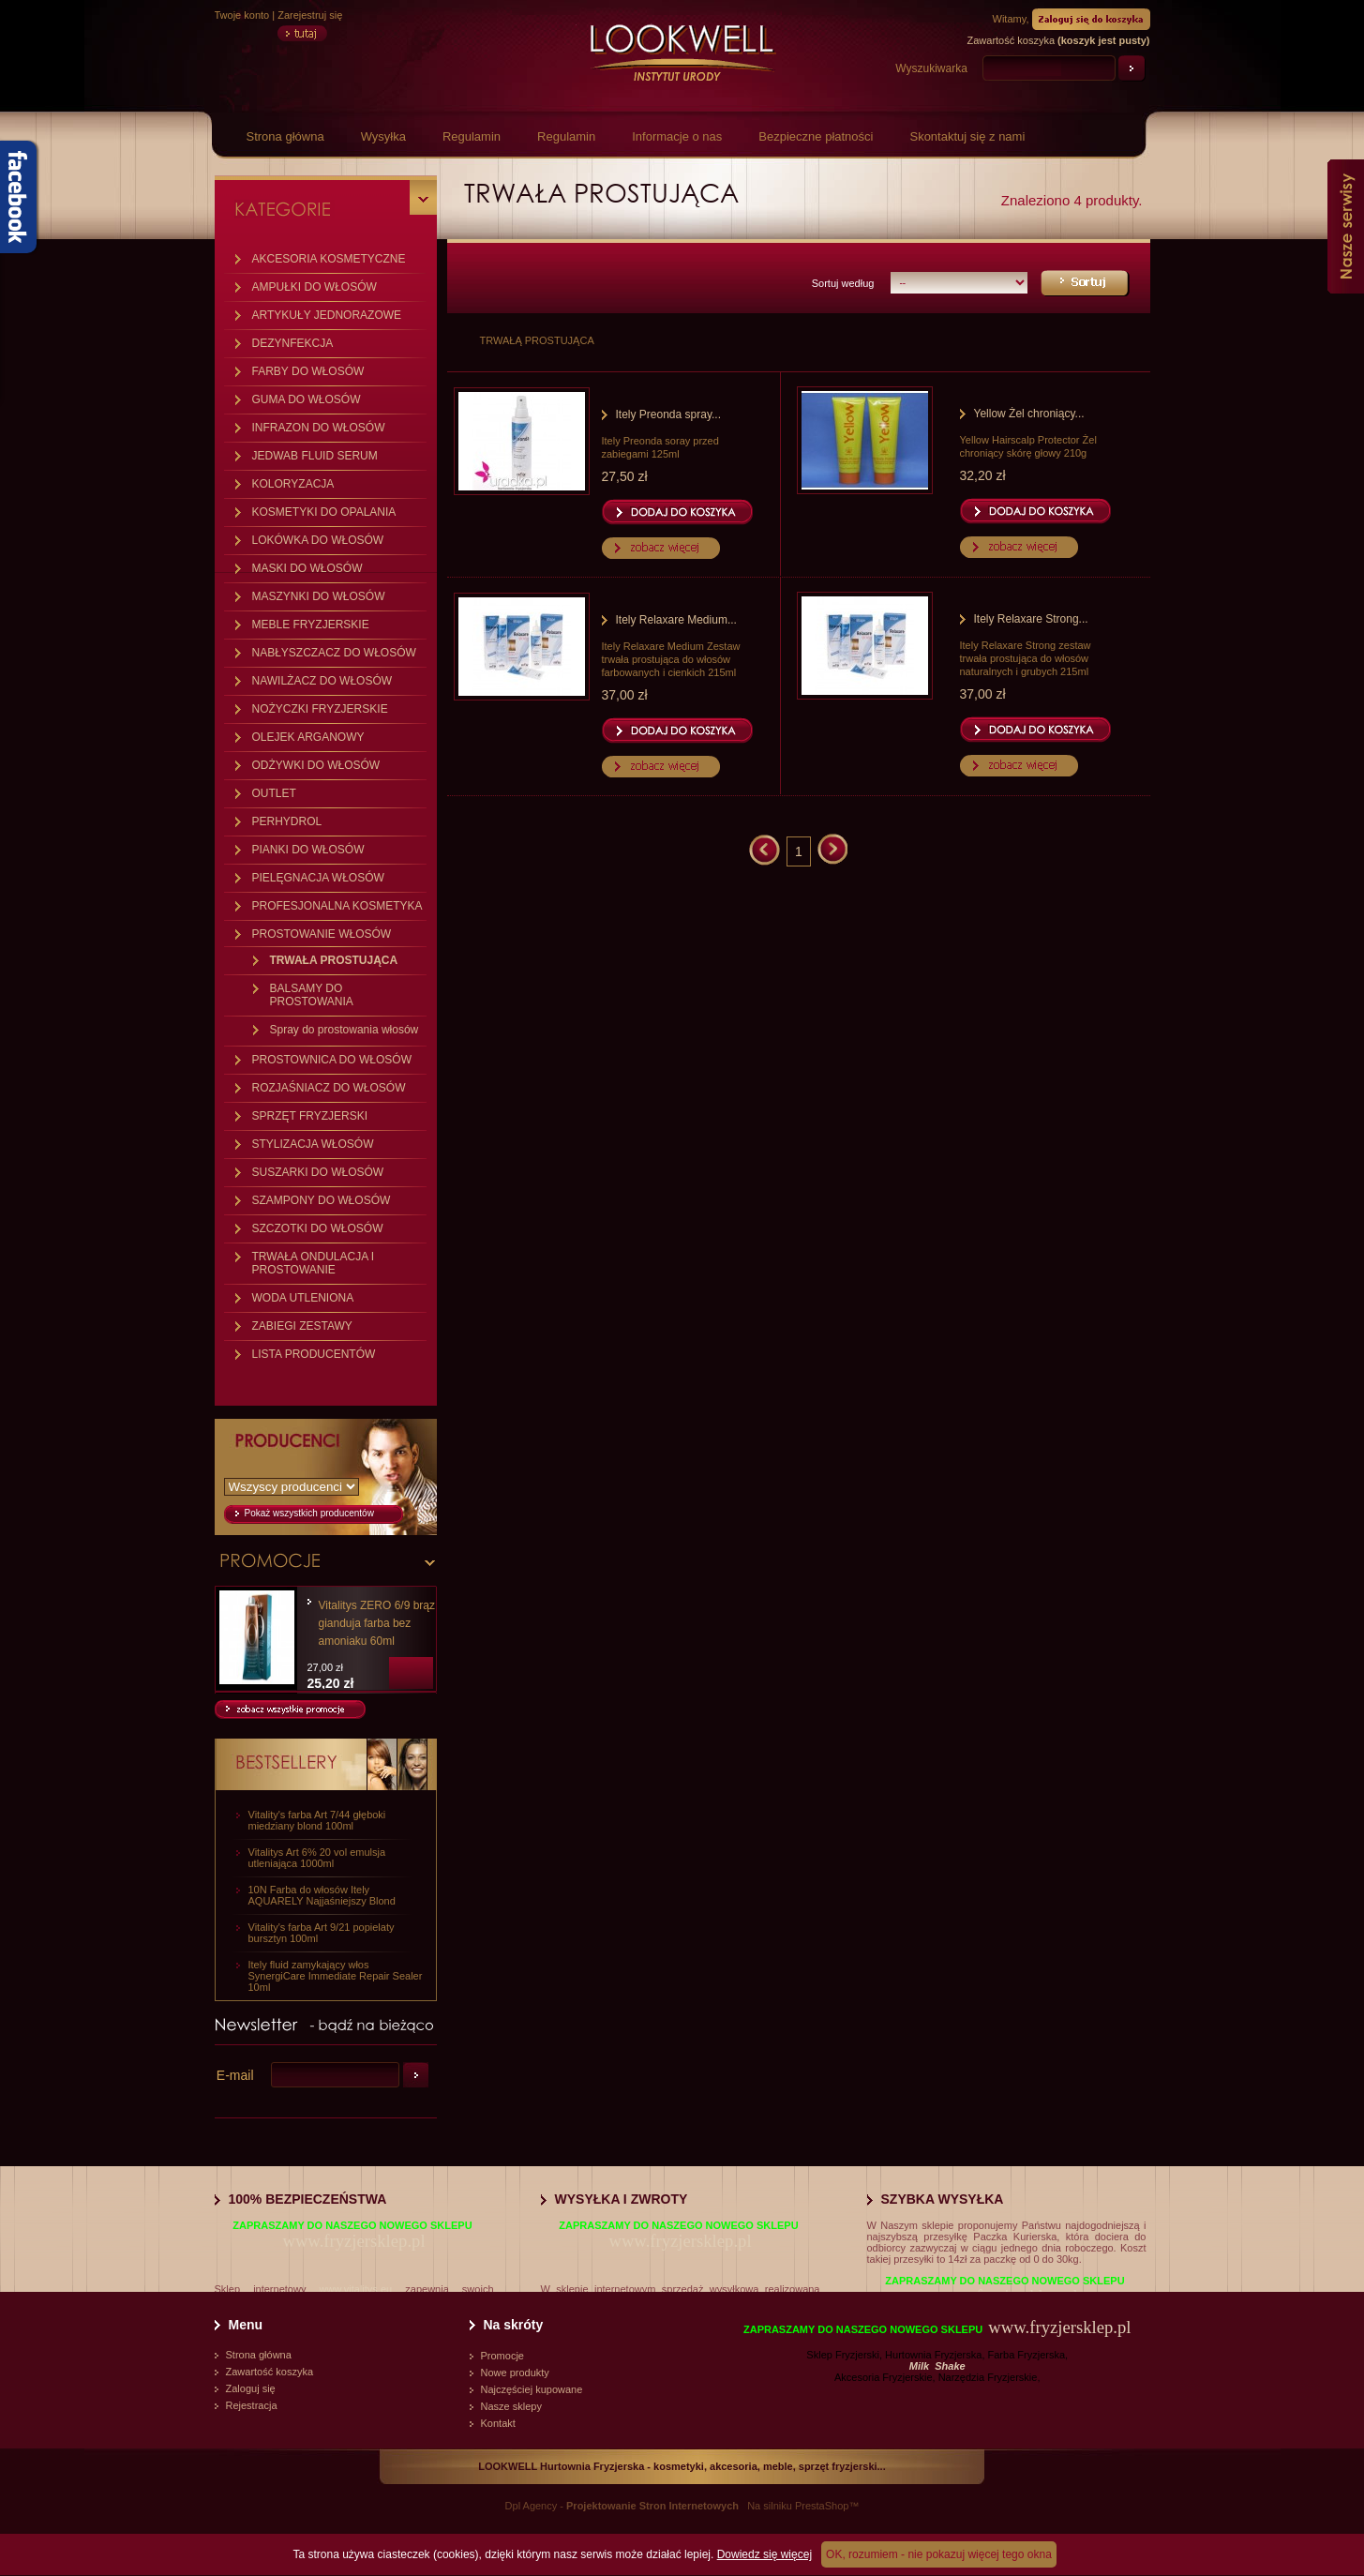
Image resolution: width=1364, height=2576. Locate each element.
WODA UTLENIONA (303, 1297)
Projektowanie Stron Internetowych (652, 2505)
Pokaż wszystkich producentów (309, 1513)
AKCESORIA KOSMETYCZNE (329, 258)
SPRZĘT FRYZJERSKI (310, 1115)
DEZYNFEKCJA (293, 343)
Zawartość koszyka (270, 2371)
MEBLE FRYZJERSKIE (310, 624)
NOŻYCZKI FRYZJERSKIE (320, 709)
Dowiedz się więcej (764, 2554)
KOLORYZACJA (293, 483)
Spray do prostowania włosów (344, 1029)
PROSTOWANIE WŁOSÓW (322, 934)
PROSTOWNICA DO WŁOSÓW (332, 1059)
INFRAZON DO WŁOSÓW (318, 427)
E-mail (235, 2075)
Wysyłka (383, 136)
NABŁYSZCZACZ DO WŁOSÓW (334, 652)
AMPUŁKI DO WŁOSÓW (314, 287)
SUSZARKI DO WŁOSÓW (318, 1172)
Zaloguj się (251, 2388)
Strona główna (285, 136)
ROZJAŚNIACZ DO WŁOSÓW (329, 1087)
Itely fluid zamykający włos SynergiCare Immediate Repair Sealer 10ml (335, 1976)
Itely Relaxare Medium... (676, 619)
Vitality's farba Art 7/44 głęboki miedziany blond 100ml (317, 1820)
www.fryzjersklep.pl (353, 2241)
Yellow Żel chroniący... (1029, 413)
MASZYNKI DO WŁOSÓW (318, 596)
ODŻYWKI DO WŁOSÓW (316, 765)
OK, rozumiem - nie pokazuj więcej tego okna (939, 2554)
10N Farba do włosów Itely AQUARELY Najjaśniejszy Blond (322, 1895)
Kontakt (498, 2423)
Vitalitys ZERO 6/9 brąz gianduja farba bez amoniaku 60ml (377, 1623)
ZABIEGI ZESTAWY (302, 1326)
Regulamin (471, 136)
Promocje (502, 2355)
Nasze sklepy (511, 2406)
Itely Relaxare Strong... (1031, 618)
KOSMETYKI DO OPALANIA (324, 512)
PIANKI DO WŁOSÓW (308, 849)
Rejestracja (251, 2405)
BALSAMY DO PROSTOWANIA (311, 995)
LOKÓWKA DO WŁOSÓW (318, 540)
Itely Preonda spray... (669, 414)
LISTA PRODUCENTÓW (314, 1354)
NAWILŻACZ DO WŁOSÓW (322, 680)
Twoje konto (242, 15)
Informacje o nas (677, 136)
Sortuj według (843, 283)
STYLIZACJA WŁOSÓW (313, 1144)
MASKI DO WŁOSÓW (307, 568)
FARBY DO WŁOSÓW (308, 371)
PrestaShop (821, 2505)
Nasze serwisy (1345, 226)
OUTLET (274, 793)
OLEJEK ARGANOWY (308, 737)
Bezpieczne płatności (815, 136)
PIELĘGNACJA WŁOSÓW (318, 877)
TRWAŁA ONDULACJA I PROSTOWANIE (313, 1263)
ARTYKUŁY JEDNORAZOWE (327, 315)
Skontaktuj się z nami (967, 136)
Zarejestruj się (309, 15)
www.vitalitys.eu (356, 2289)
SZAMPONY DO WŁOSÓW (321, 1200)
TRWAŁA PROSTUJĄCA (334, 960)
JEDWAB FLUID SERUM (315, 455)
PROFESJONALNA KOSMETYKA (337, 905)
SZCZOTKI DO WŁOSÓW (317, 1228)
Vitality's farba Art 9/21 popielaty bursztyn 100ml (321, 1932)
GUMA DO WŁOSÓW (306, 399)
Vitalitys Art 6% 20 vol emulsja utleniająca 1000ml (317, 1857)
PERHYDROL (287, 821)
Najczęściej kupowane (532, 2389)
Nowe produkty (515, 2372)
